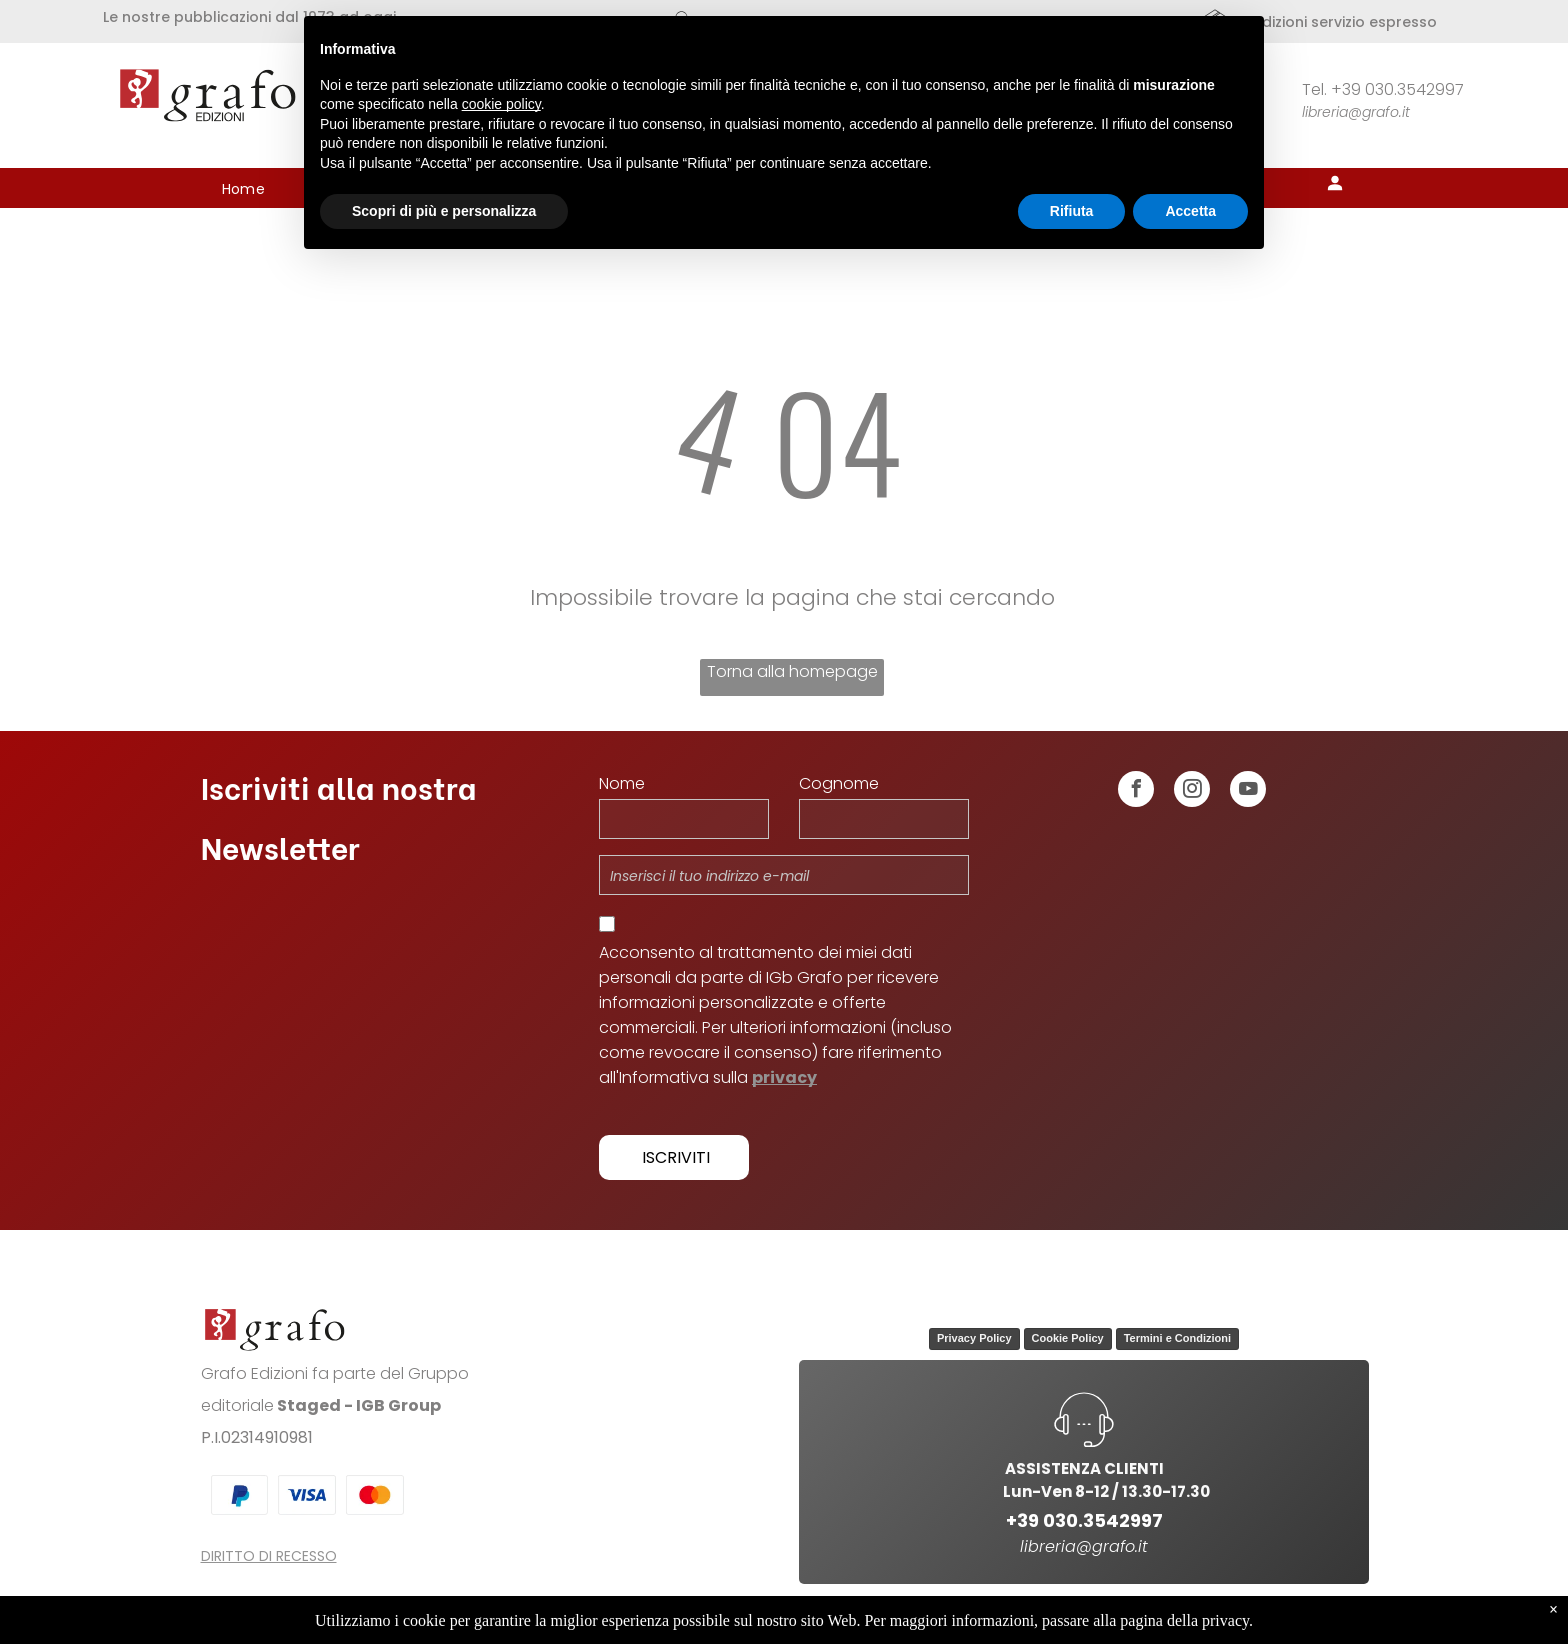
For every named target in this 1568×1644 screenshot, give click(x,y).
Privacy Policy (974, 1338)
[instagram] (1192, 791)
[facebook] (1136, 791)
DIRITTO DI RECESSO (269, 1556)
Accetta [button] (1190, 211)
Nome (622, 783)
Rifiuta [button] (1072, 211)
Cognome (839, 783)
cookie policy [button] (501, 104)
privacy (784, 1077)
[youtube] (1248, 791)
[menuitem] (244, 189)
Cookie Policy (1068, 1338)
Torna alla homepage (792, 671)
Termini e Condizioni (1177, 1338)
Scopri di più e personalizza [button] (444, 211)
